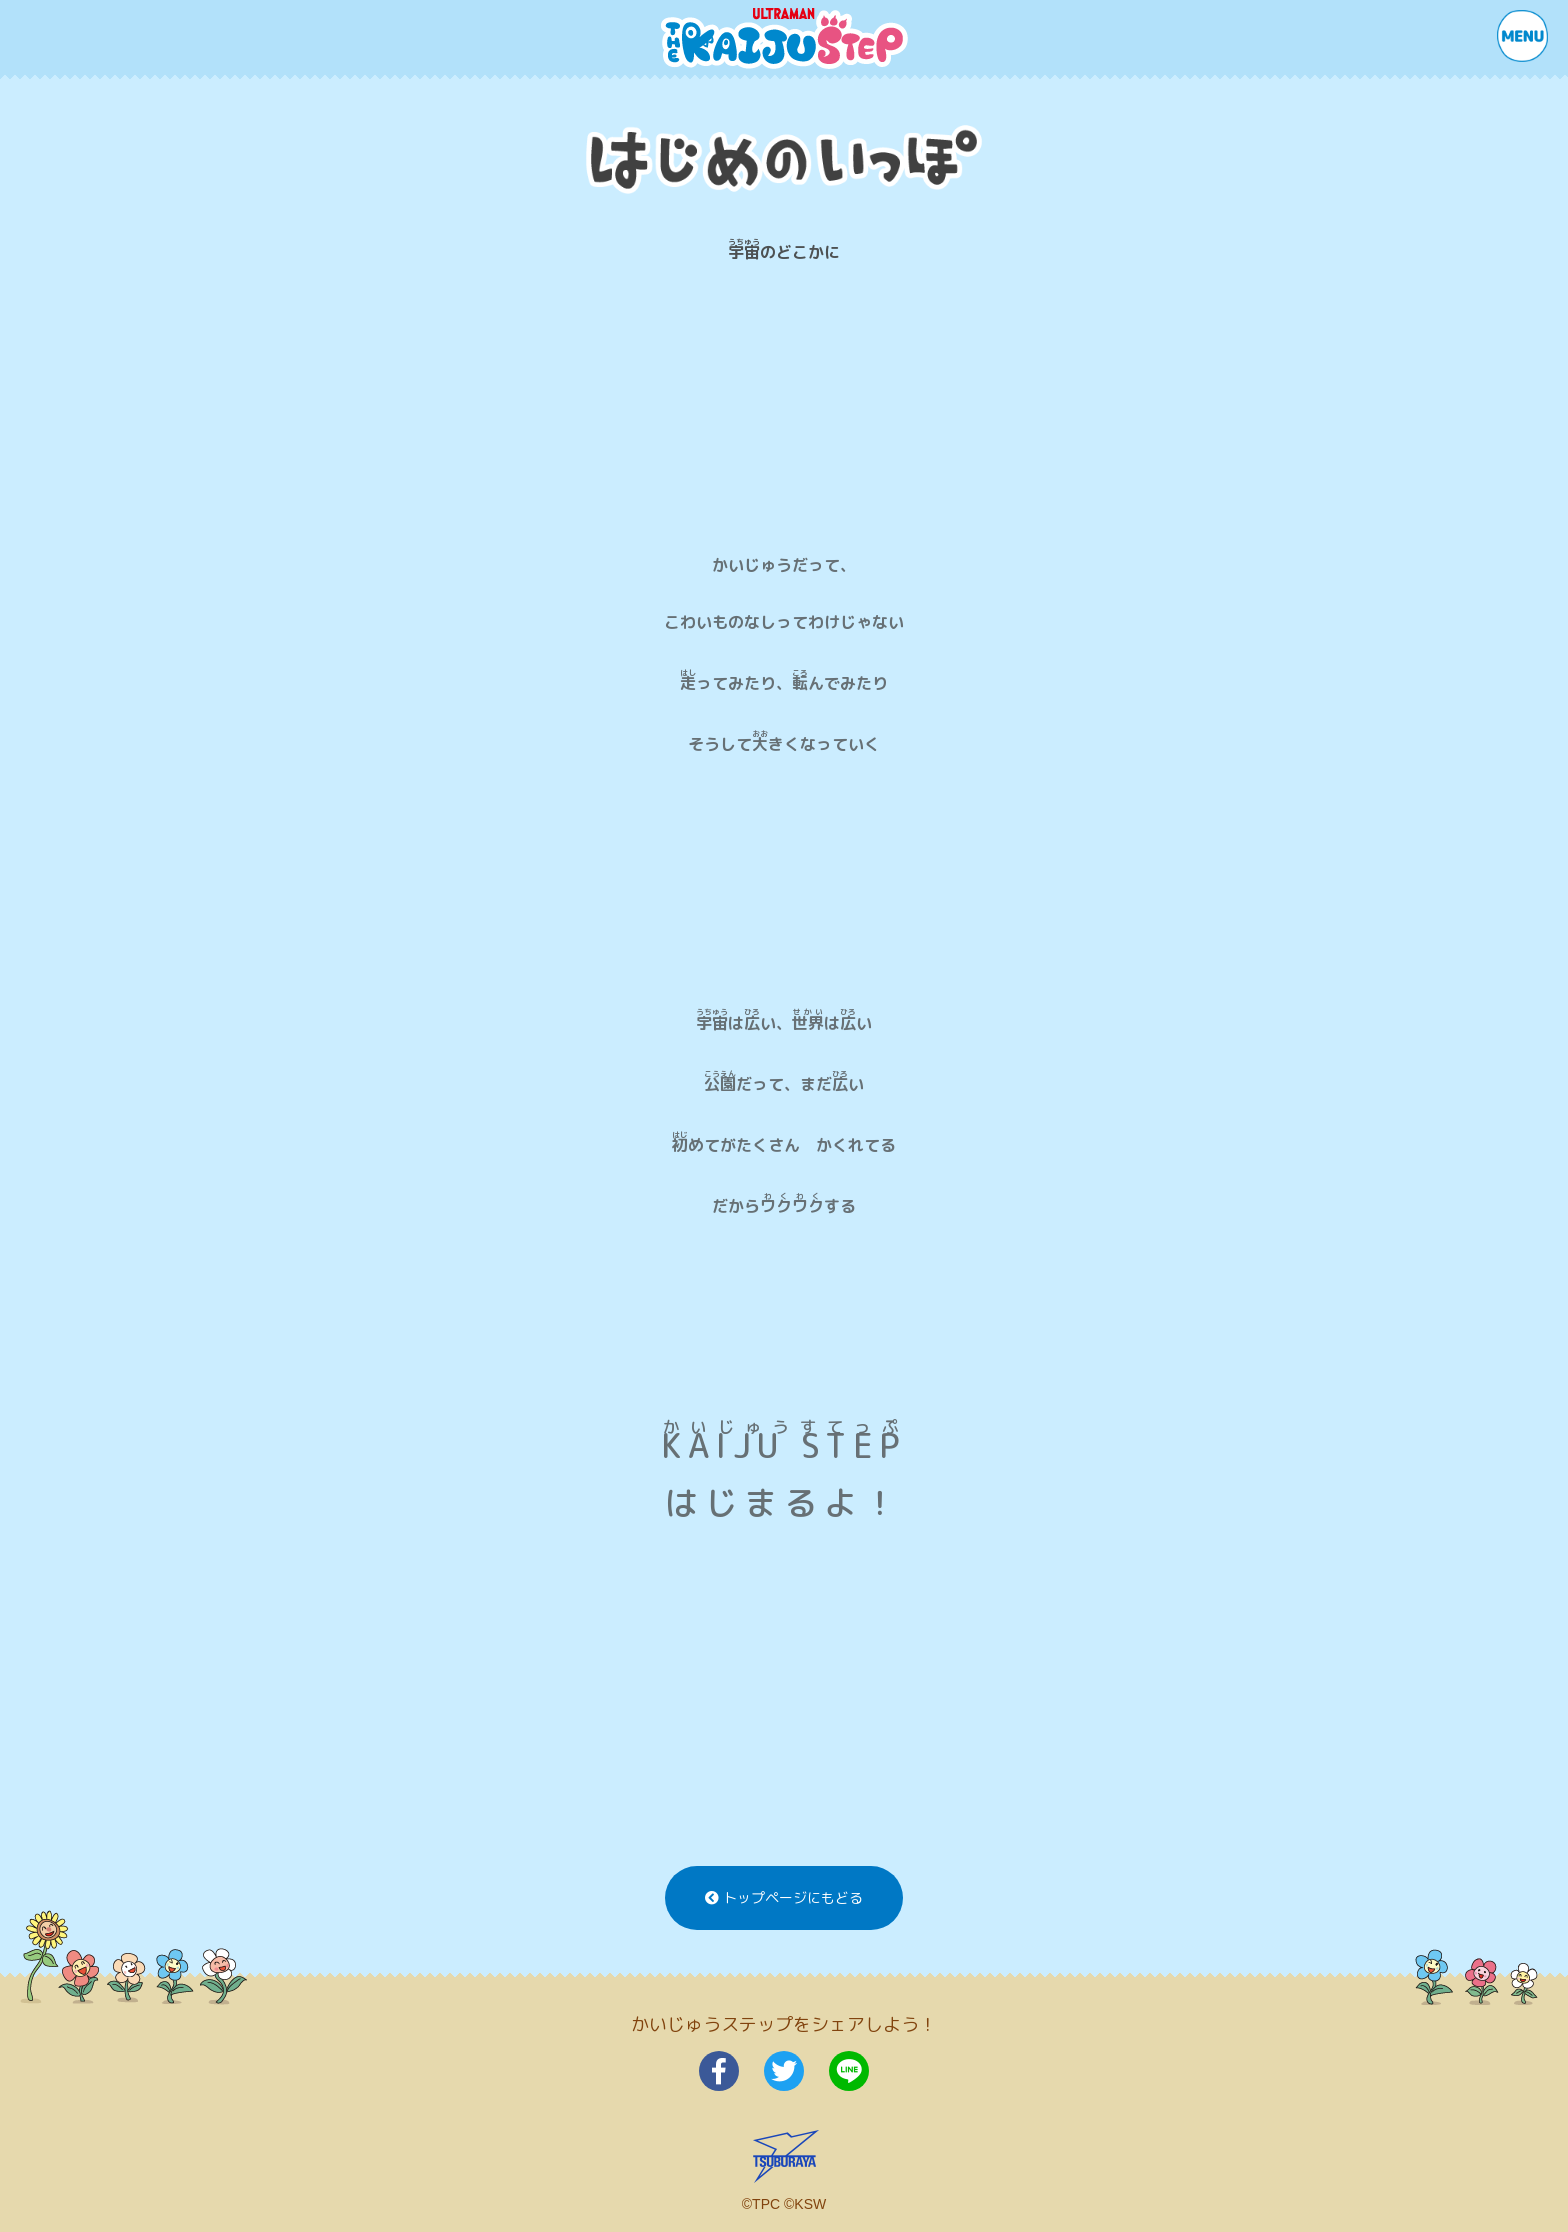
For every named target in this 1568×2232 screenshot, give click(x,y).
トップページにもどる (784, 1897)
